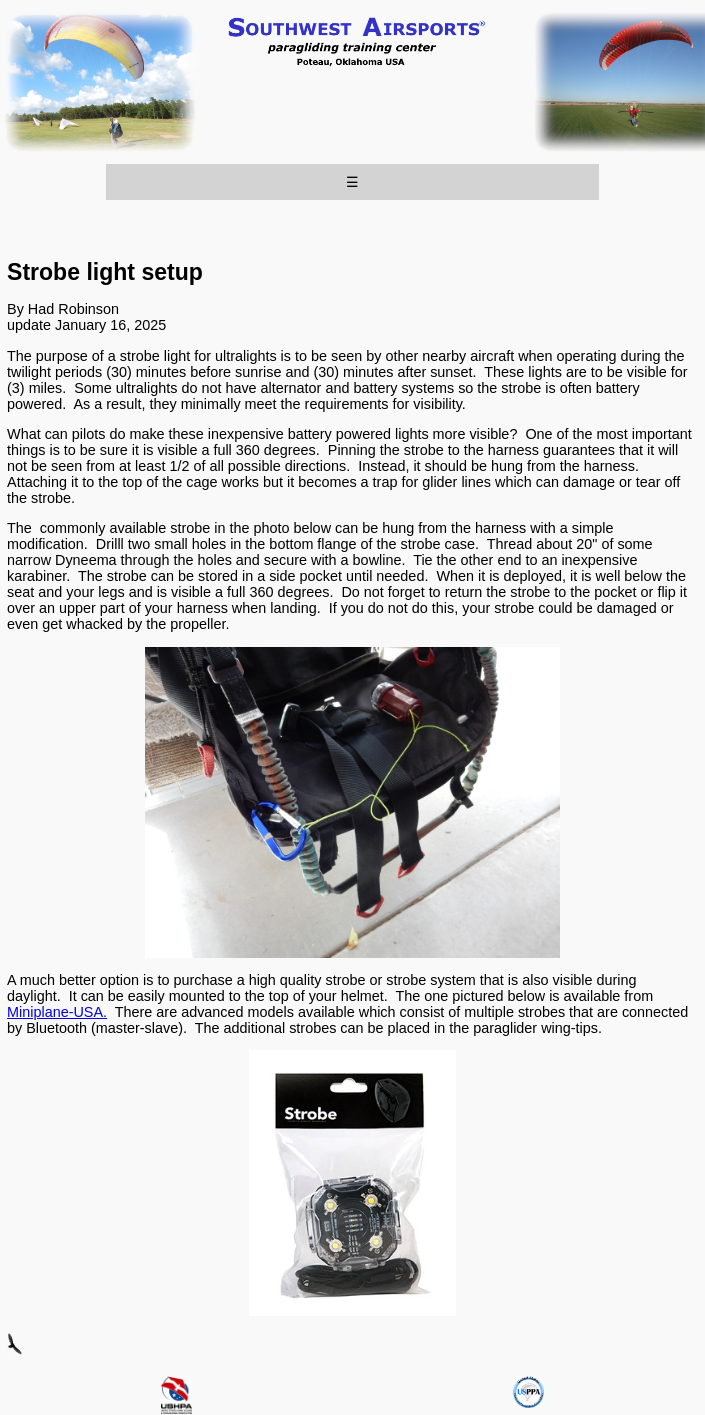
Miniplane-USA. (57, 1012)
